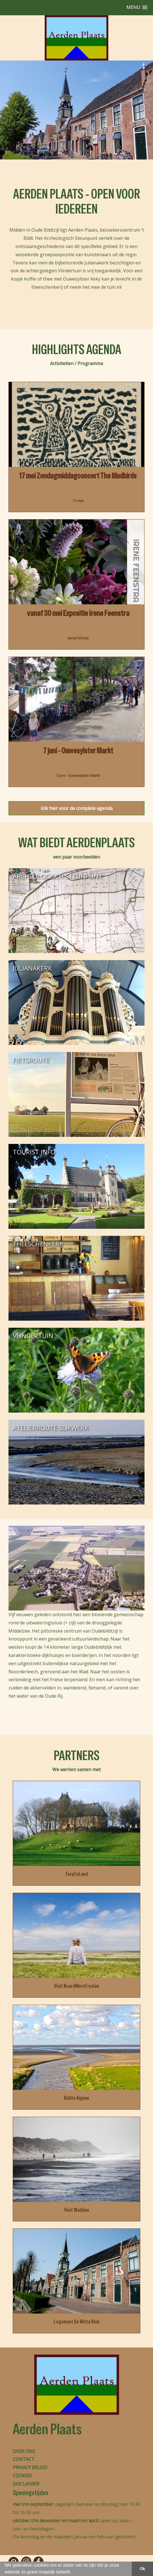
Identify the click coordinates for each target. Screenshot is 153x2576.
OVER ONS (24, 2451)
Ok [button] (142, 2568)
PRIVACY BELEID (30, 2467)
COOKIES (22, 2475)
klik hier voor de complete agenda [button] (77, 808)
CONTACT (24, 2459)
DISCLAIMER (26, 2484)
